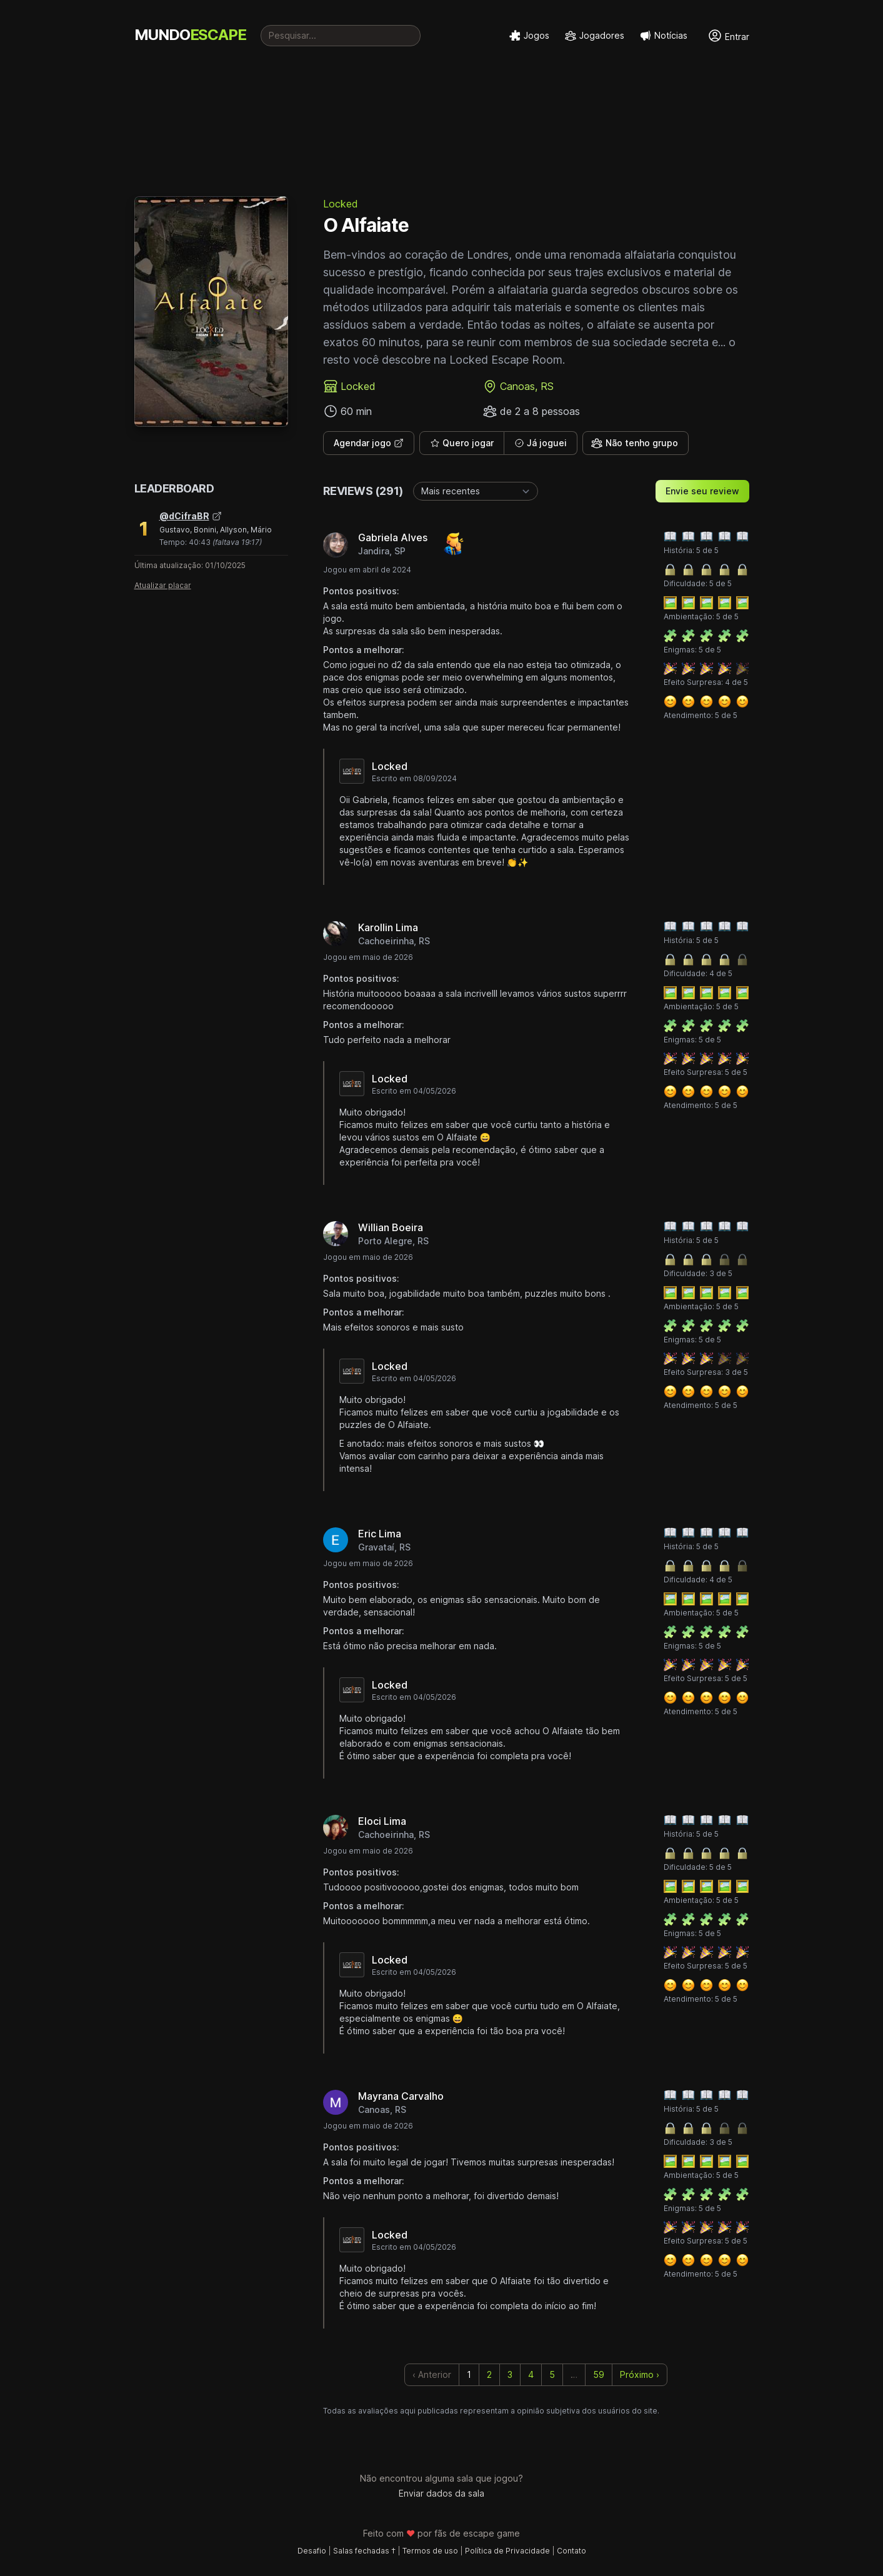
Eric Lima (379, 1533)
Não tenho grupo (634, 443)
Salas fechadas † (364, 2550)
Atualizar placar (162, 585)
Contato (571, 2550)
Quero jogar (462, 442)
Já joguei (540, 442)
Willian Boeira (390, 1227)
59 (598, 2374)
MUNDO (190, 35)
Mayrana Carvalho (401, 2096)
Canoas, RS (527, 386)
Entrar (728, 35)
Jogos (529, 35)
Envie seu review (702, 491)
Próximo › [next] (639, 2374)
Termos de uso (430, 2550)
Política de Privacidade (507, 2550)
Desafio (311, 2550)
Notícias (663, 35)
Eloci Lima (382, 1821)
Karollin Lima (388, 927)
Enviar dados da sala (441, 2493)
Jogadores (594, 35)
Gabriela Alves (392, 537)
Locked (340, 203)
